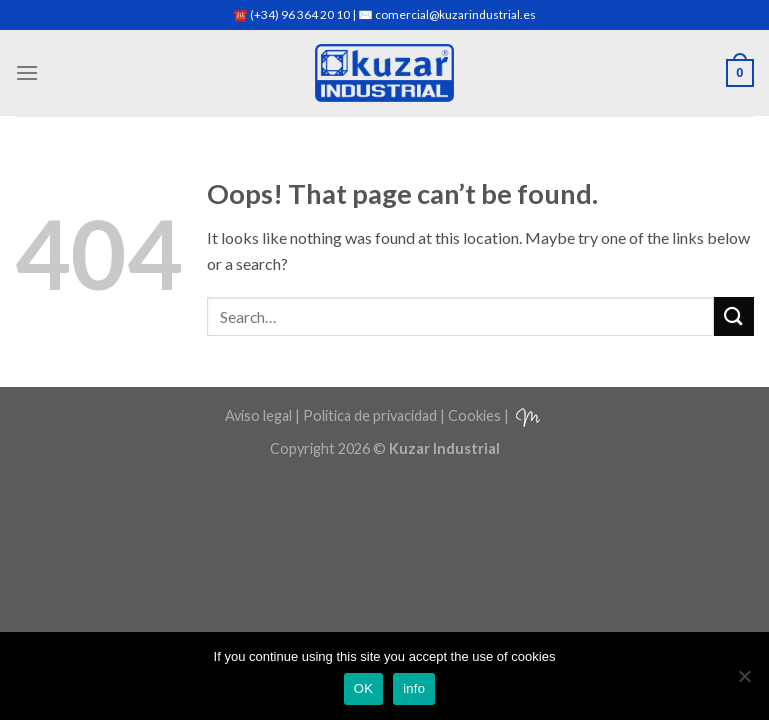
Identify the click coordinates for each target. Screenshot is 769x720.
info (414, 688)
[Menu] (27, 72)
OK (363, 688)
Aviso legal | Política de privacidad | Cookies (363, 415)
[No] (744, 682)
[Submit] (734, 316)
